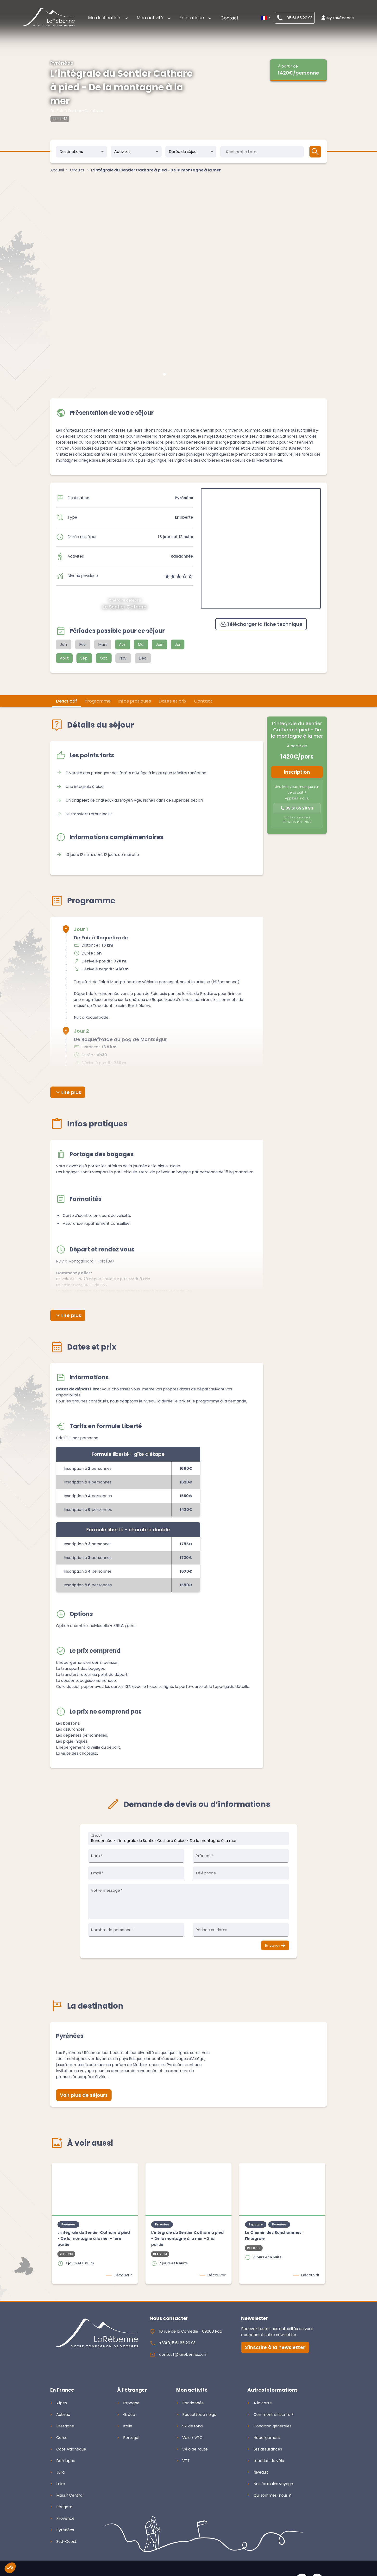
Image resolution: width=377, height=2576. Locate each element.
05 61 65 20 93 (297, 808)
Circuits (77, 170)
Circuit (96, 1836)
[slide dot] (164, 374)
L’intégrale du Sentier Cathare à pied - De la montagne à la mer (156, 170)
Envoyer (275, 1945)
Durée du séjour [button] (183, 151)
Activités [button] (122, 151)
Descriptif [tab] (66, 701)
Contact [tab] (203, 701)
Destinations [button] (71, 151)
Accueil (57, 170)
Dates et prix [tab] (172, 701)
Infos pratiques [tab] (134, 701)
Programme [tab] (97, 701)
